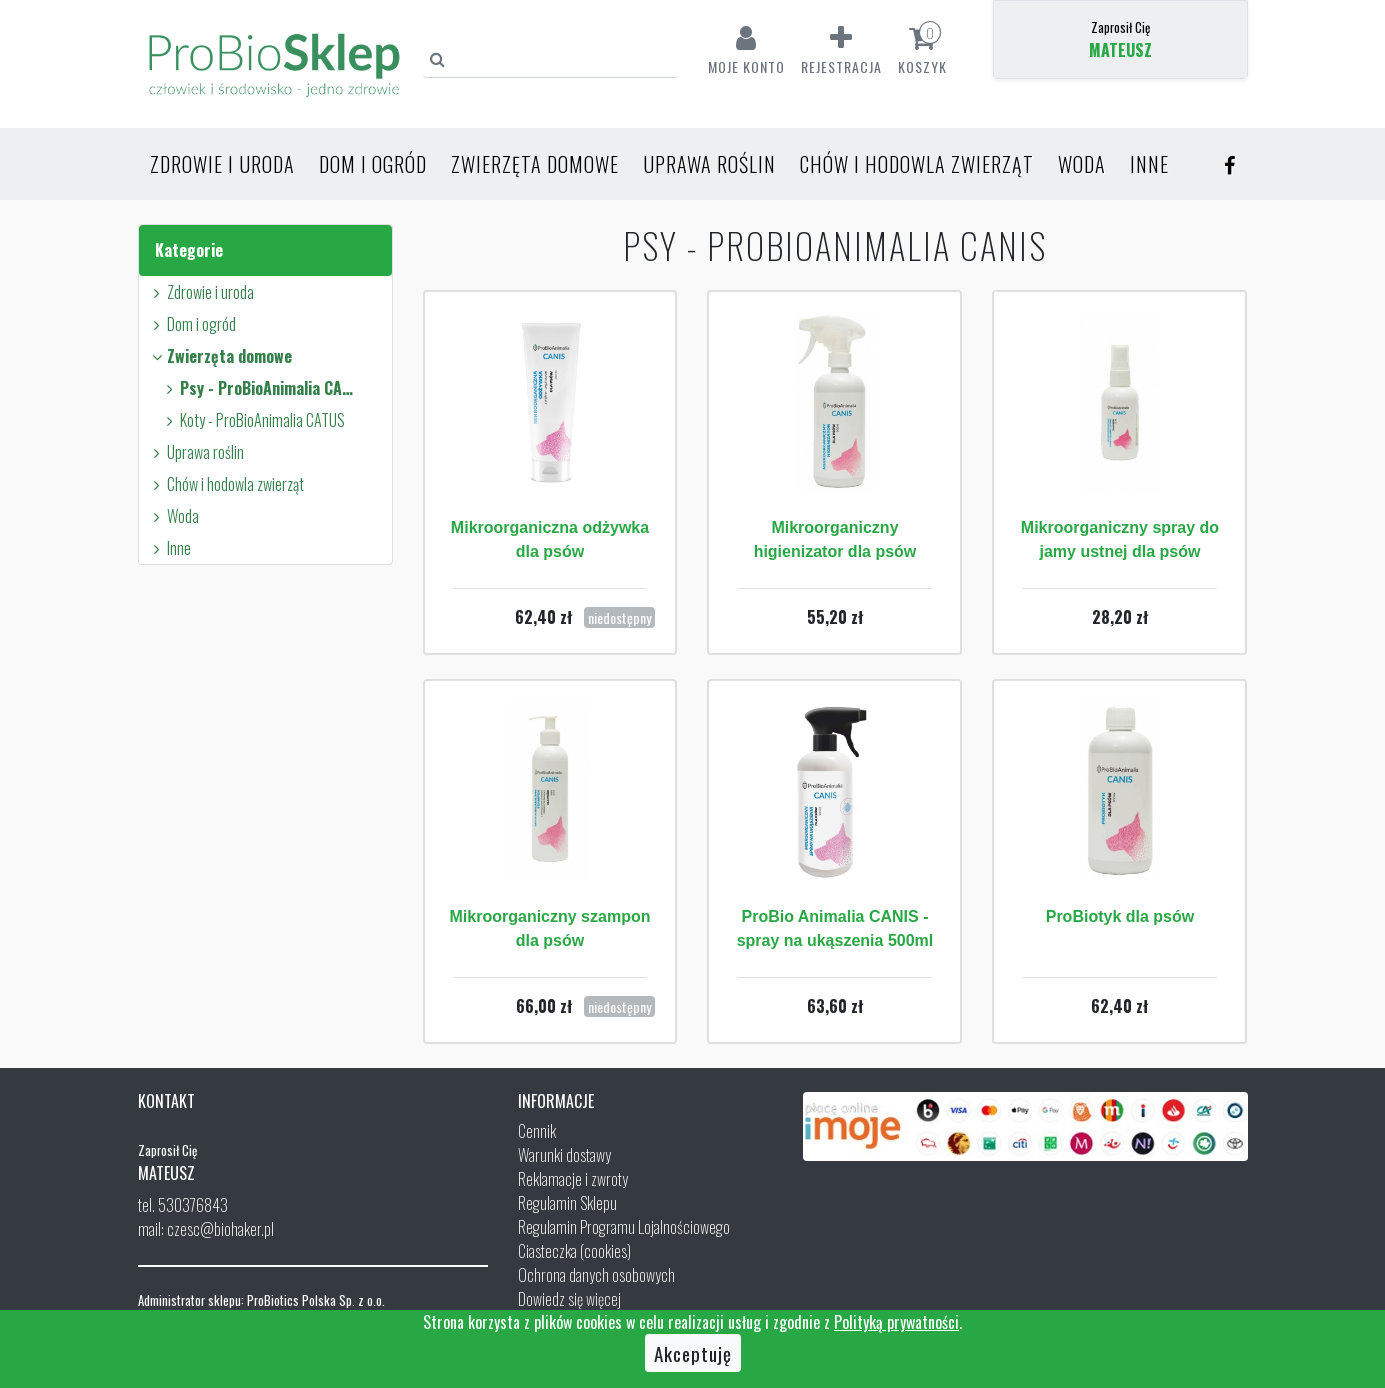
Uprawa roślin (709, 164)
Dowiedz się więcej (569, 1299)
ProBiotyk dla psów (1120, 916)
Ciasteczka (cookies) (574, 1251)
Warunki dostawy (564, 1155)
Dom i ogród (373, 164)
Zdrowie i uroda (222, 164)
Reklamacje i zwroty (573, 1179)
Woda (1082, 164)
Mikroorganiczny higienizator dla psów (835, 539)
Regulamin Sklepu (567, 1203)
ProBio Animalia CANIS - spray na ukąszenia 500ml (835, 928)
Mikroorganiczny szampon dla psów (550, 928)
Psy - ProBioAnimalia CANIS (258, 388)
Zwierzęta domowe (535, 164)
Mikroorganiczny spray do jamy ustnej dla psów (1120, 539)
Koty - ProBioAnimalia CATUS (253, 420)
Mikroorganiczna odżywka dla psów (550, 539)
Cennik (537, 1131)
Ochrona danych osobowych (596, 1275)
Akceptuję (693, 1353)
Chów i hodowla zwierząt (917, 164)
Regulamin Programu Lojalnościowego (624, 1227)
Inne (1149, 164)
